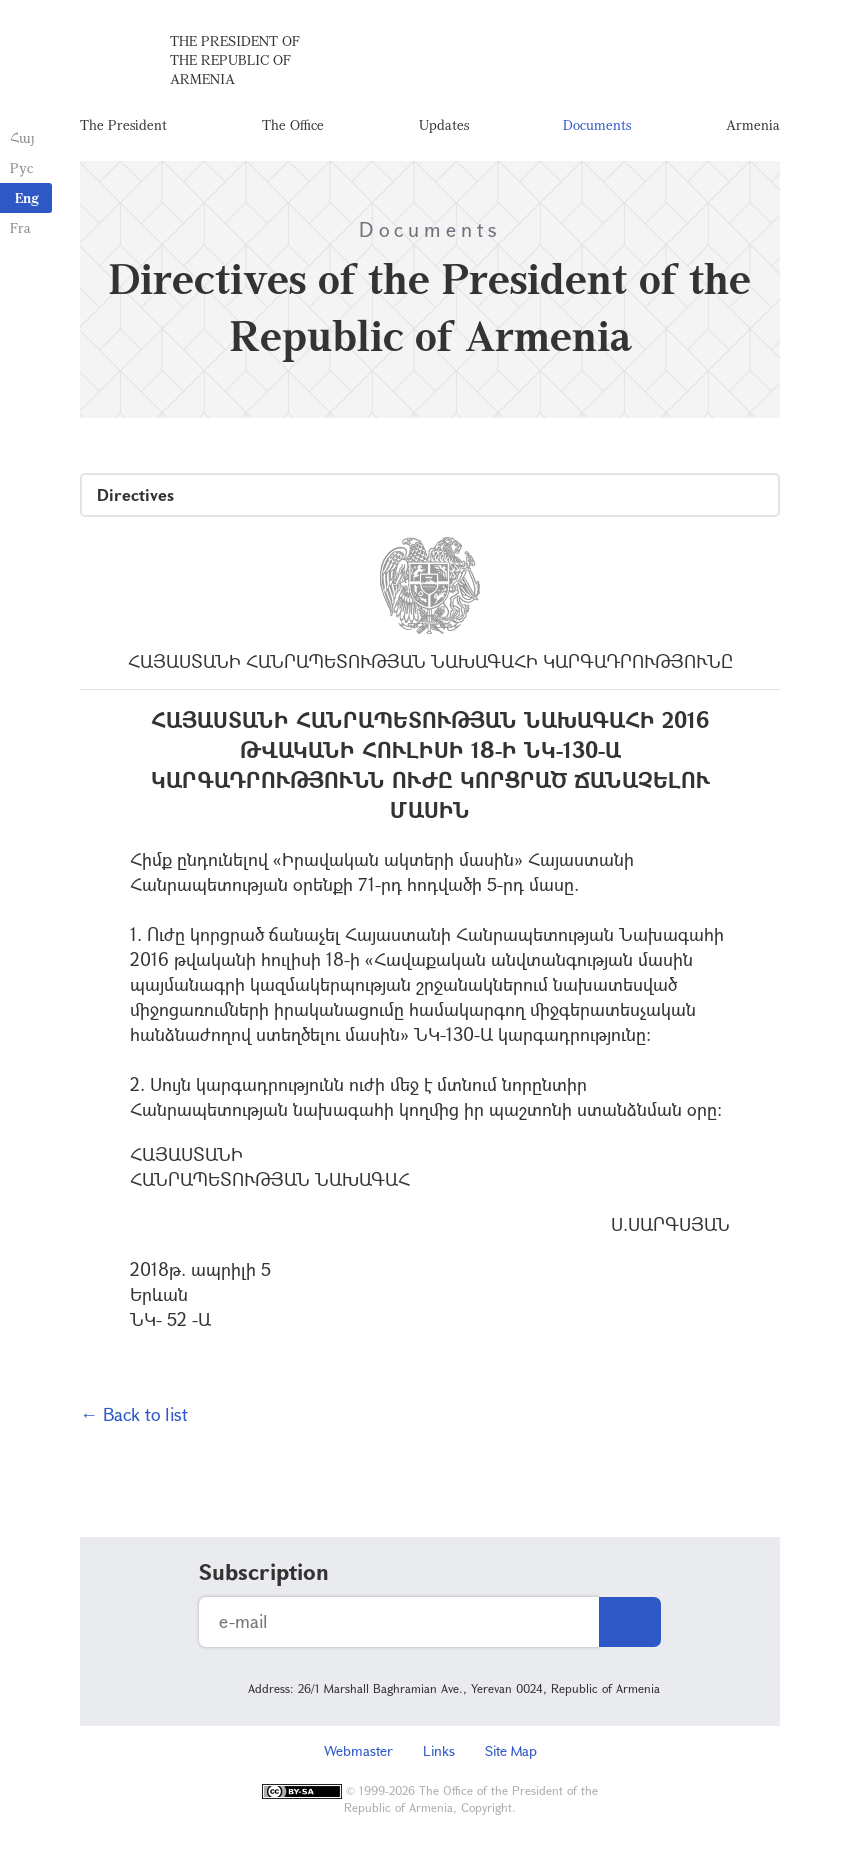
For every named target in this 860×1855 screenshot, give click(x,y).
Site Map (511, 1750)
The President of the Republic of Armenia (235, 59)
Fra (20, 227)
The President (123, 124)
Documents (597, 124)
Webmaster (358, 1750)
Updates (444, 124)
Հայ (22, 137)
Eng (27, 197)
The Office (293, 124)
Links (439, 1750)
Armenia (753, 124)
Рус (21, 167)
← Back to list (134, 1414)
